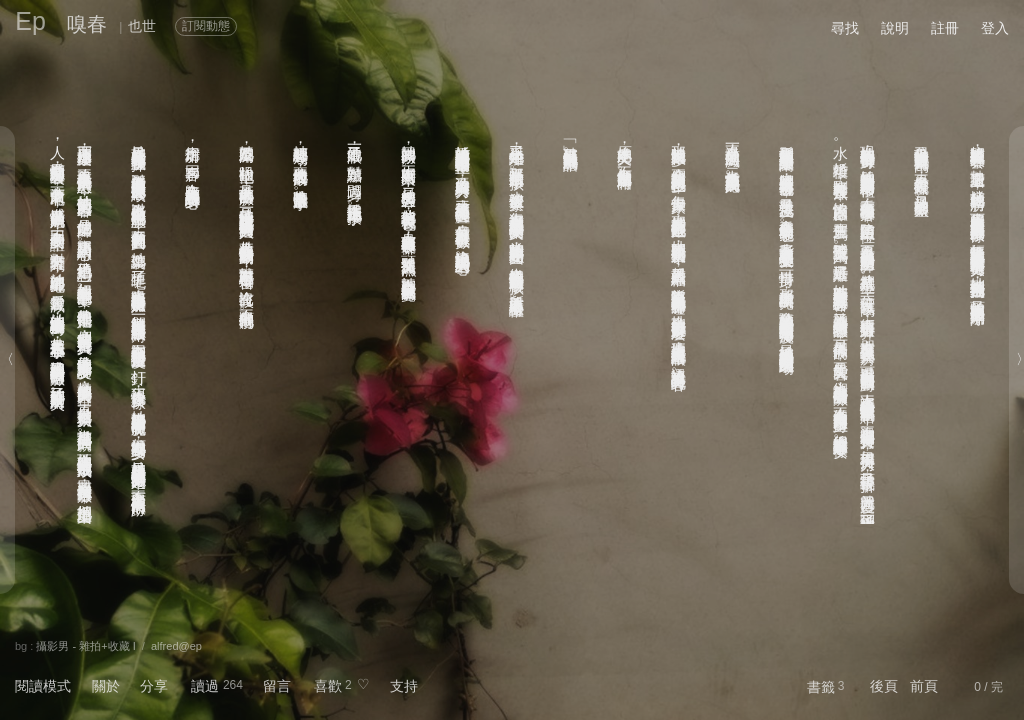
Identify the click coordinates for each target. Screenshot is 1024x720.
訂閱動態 (206, 26)
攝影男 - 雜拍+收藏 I (85, 646)
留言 (277, 686)
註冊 (945, 28)
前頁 (924, 686)
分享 (154, 686)
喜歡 (328, 686)
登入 (995, 28)
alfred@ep (176, 646)
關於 (106, 686)
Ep (30, 21)
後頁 (884, 686)
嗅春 (87, 24)
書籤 (821, 687)
